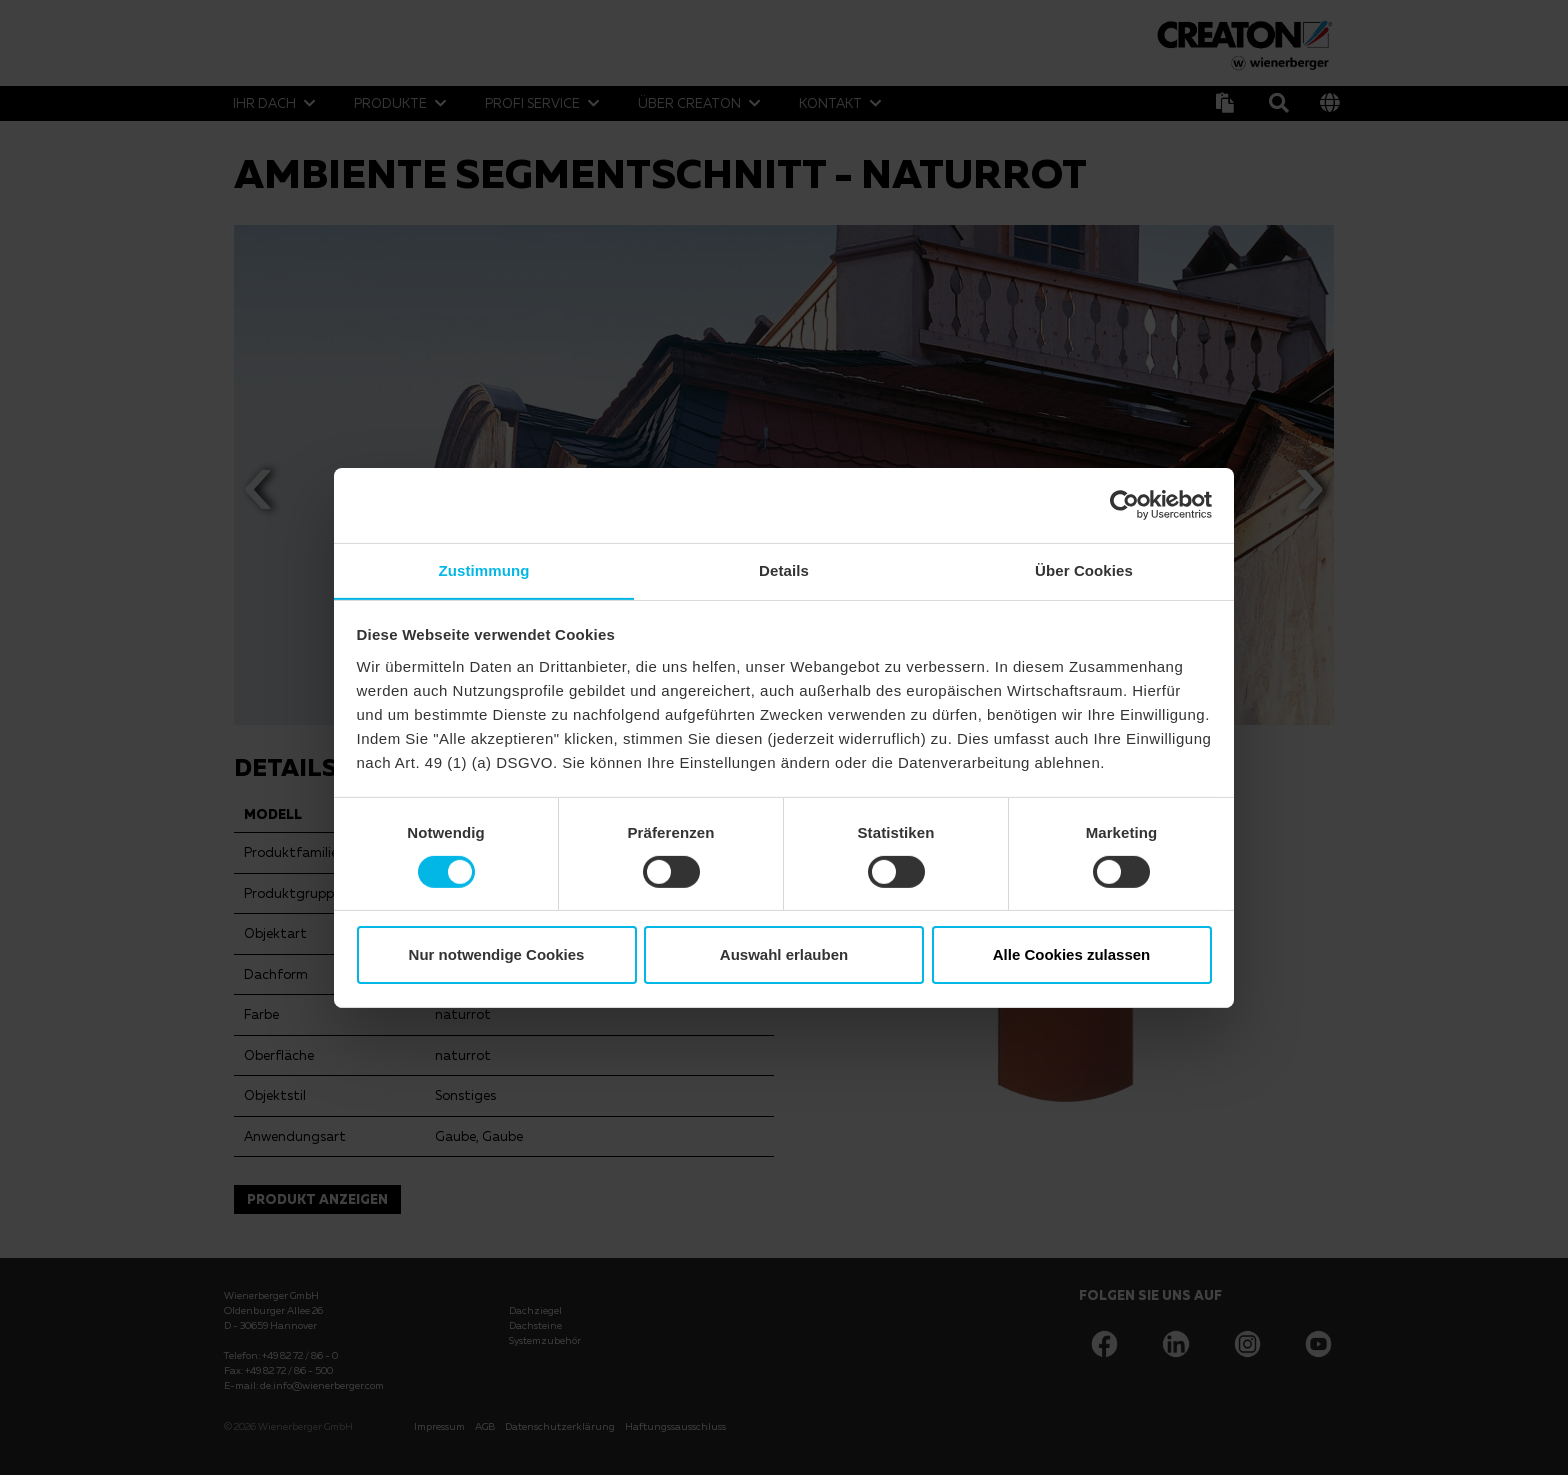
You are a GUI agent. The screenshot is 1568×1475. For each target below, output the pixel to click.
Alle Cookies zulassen (1072, 955)
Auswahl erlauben (784, 955)
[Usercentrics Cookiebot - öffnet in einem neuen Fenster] (1124, 504)
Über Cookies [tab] (1084, 569)
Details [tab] (784, 569)
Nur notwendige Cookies (497, 955)
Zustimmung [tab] (484, 569)
